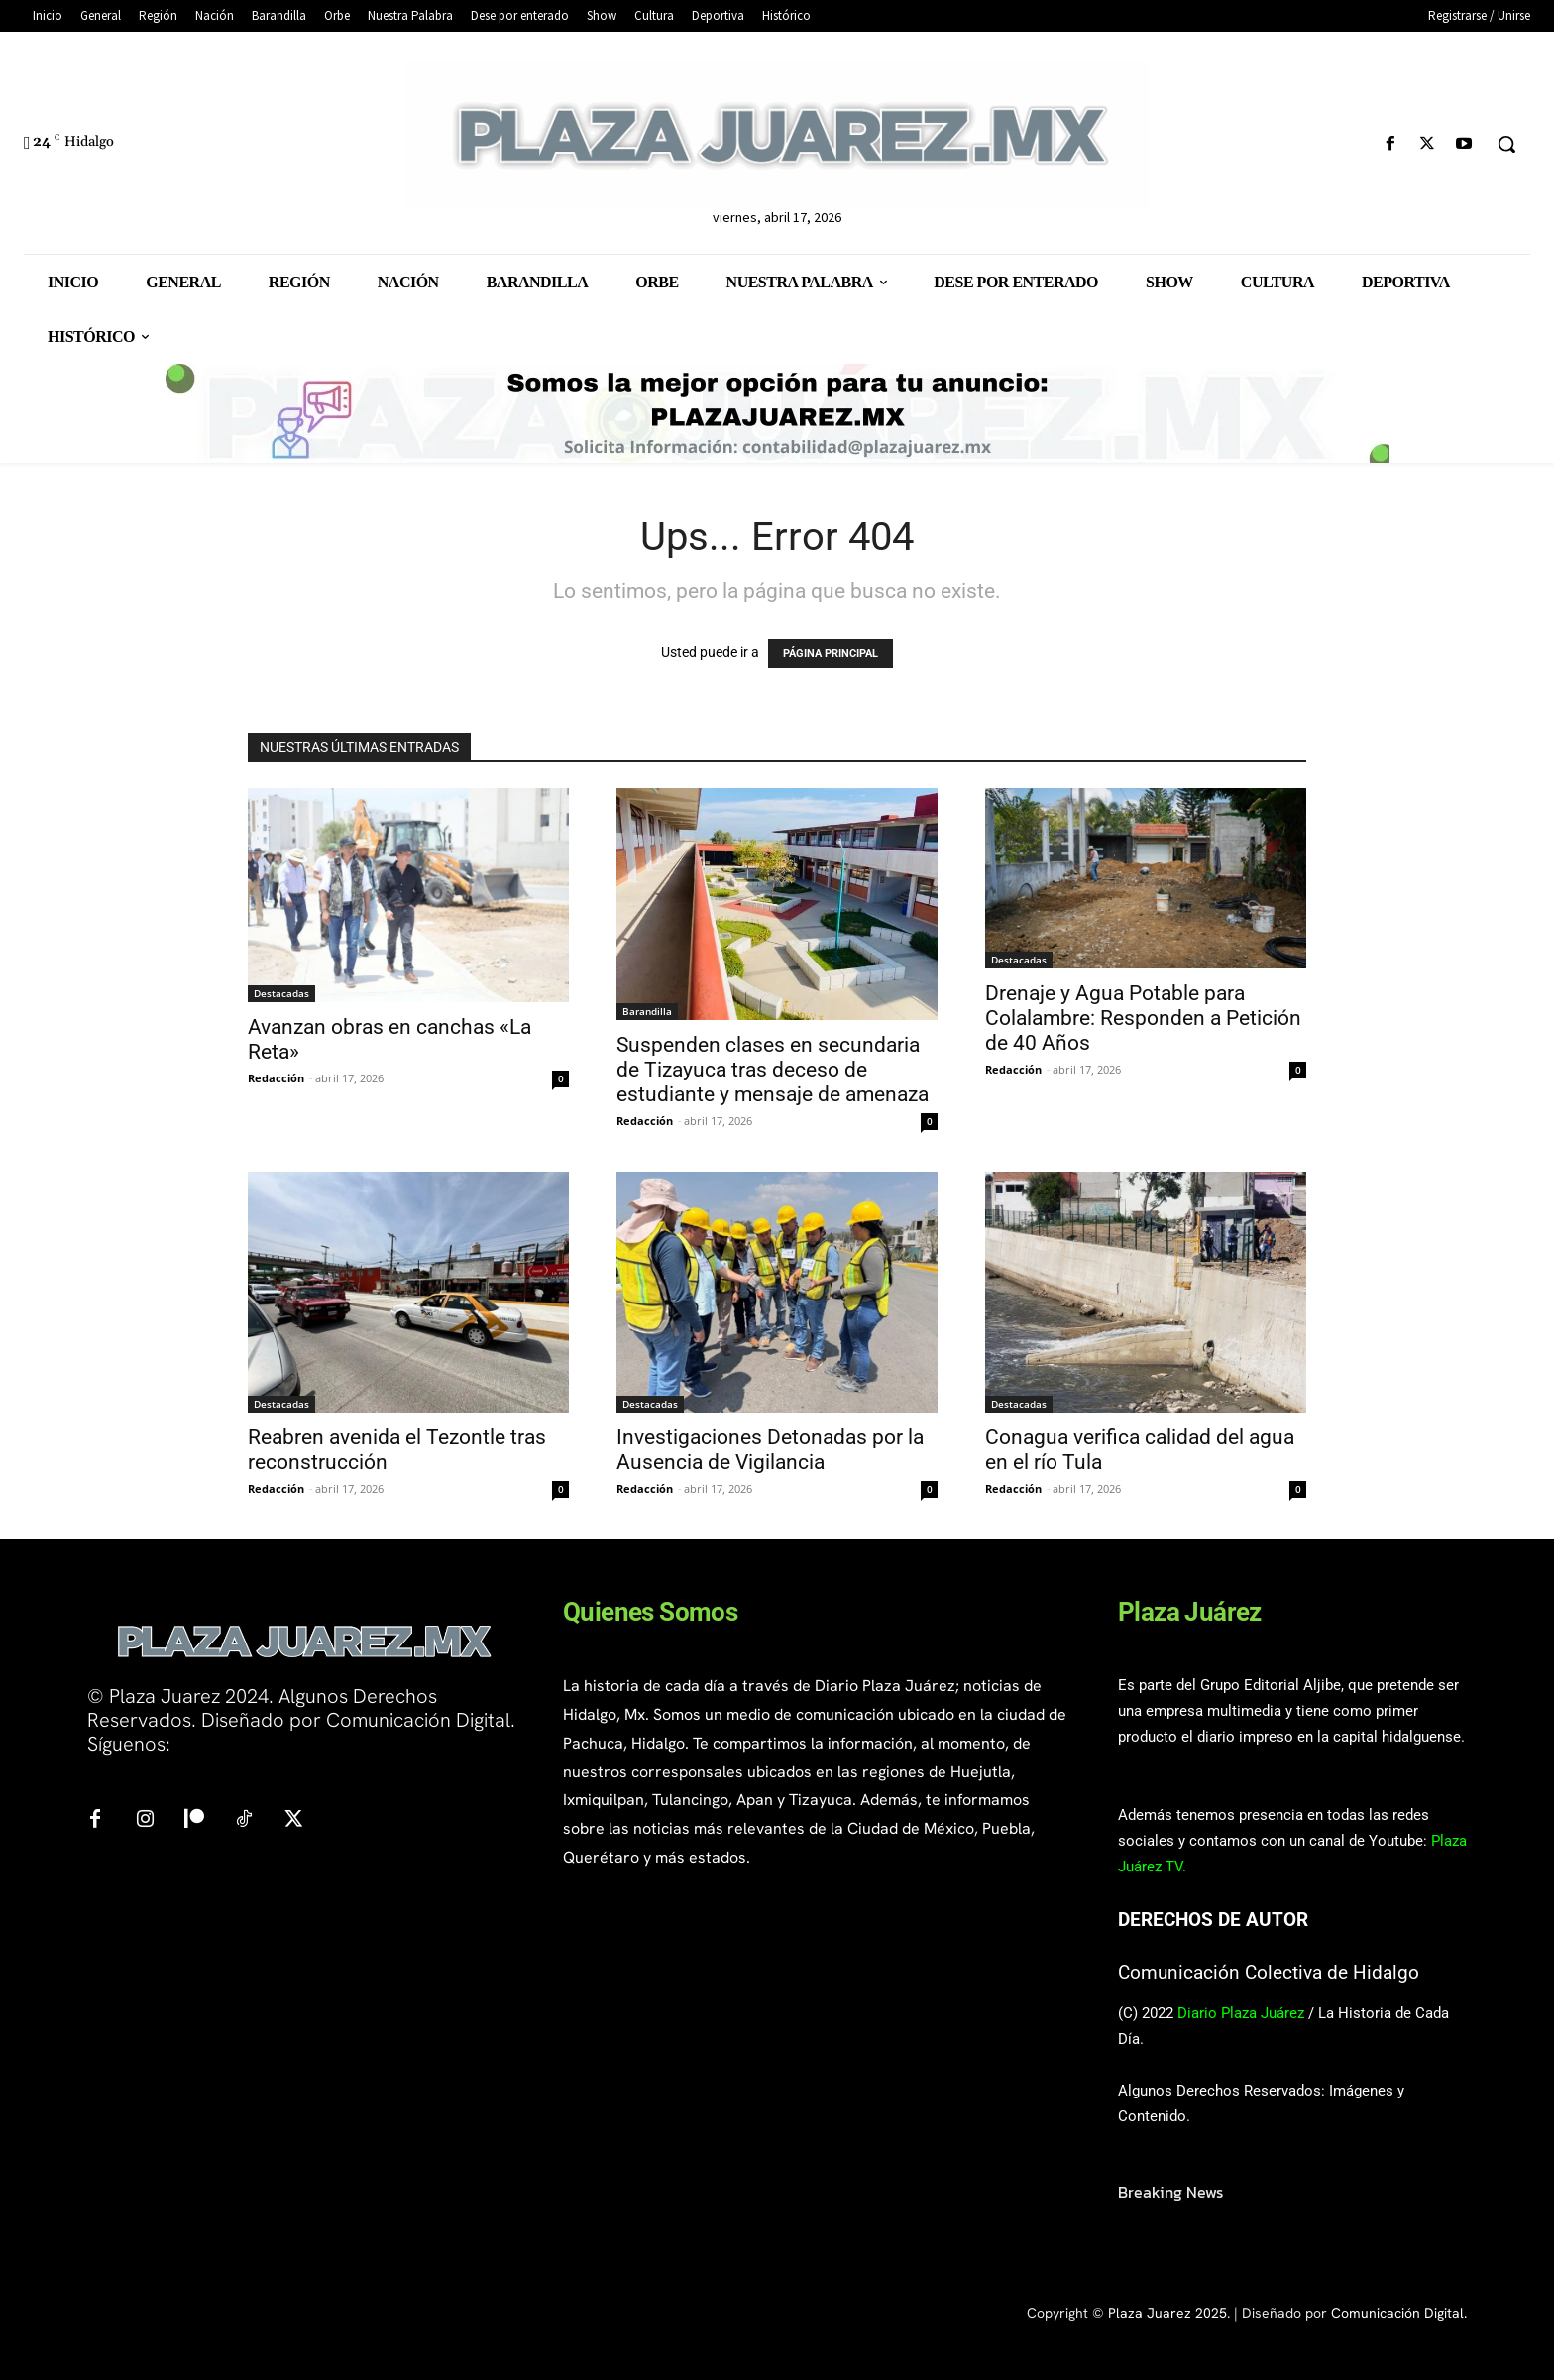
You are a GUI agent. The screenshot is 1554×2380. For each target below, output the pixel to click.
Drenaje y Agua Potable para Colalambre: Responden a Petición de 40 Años (1143, 1018)
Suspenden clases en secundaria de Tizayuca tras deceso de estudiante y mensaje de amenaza (772, 1069)
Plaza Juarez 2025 (1167, 2313)
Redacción (276, 1078)
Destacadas (281, 993)
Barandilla (647, 1011)
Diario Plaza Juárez (1240, 2013)
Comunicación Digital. (1399, 2313)
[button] (1506, 144)
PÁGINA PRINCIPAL (830, 653)
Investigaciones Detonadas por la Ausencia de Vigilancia (770, 1449)
